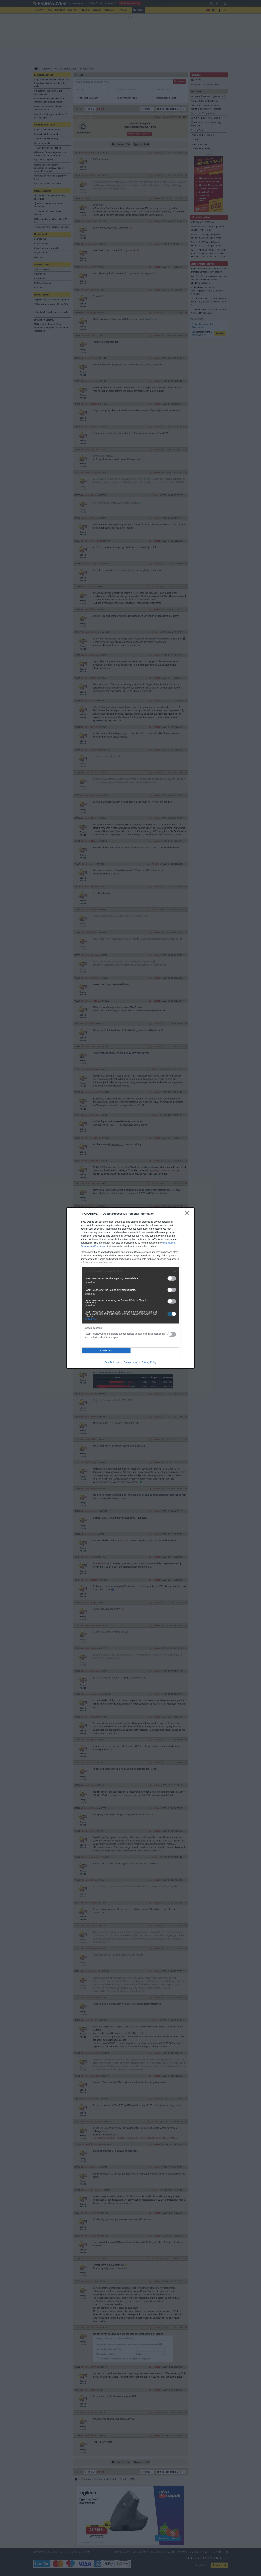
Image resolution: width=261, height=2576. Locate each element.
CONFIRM (106, 1350)
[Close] (188, 1214)
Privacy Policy (149, 1362)
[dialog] (130, 1288)
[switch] (171, 1278)
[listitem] (130, 1271)
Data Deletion (112, 1362)
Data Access (130, 1362)
